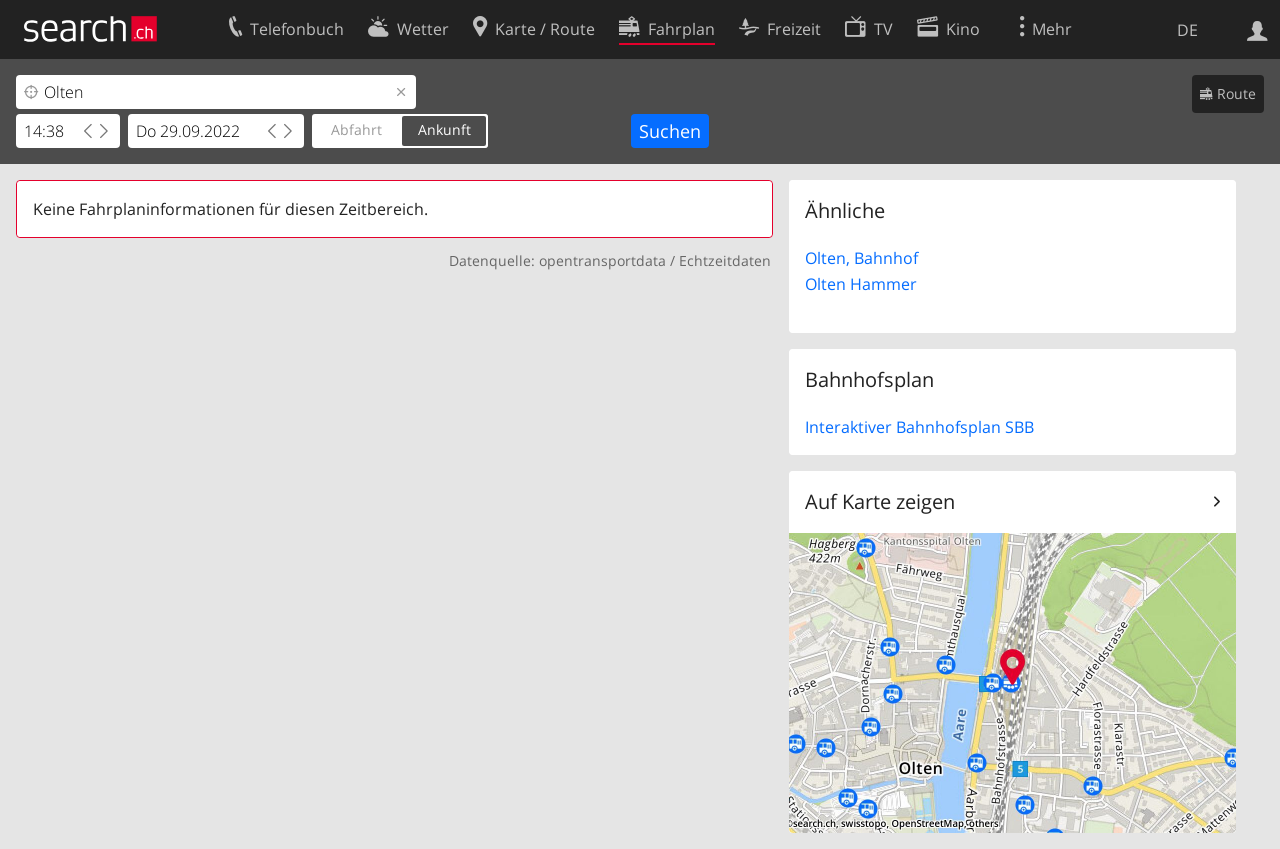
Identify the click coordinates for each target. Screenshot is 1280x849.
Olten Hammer (861, 284)
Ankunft (444, 129)
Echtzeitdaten (725, 260)
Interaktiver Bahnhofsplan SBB (919, 427)
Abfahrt (356, 129)
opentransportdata (602, 260)
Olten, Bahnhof (861, 258)
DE (1187, 30)
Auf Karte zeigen (880, 501)
